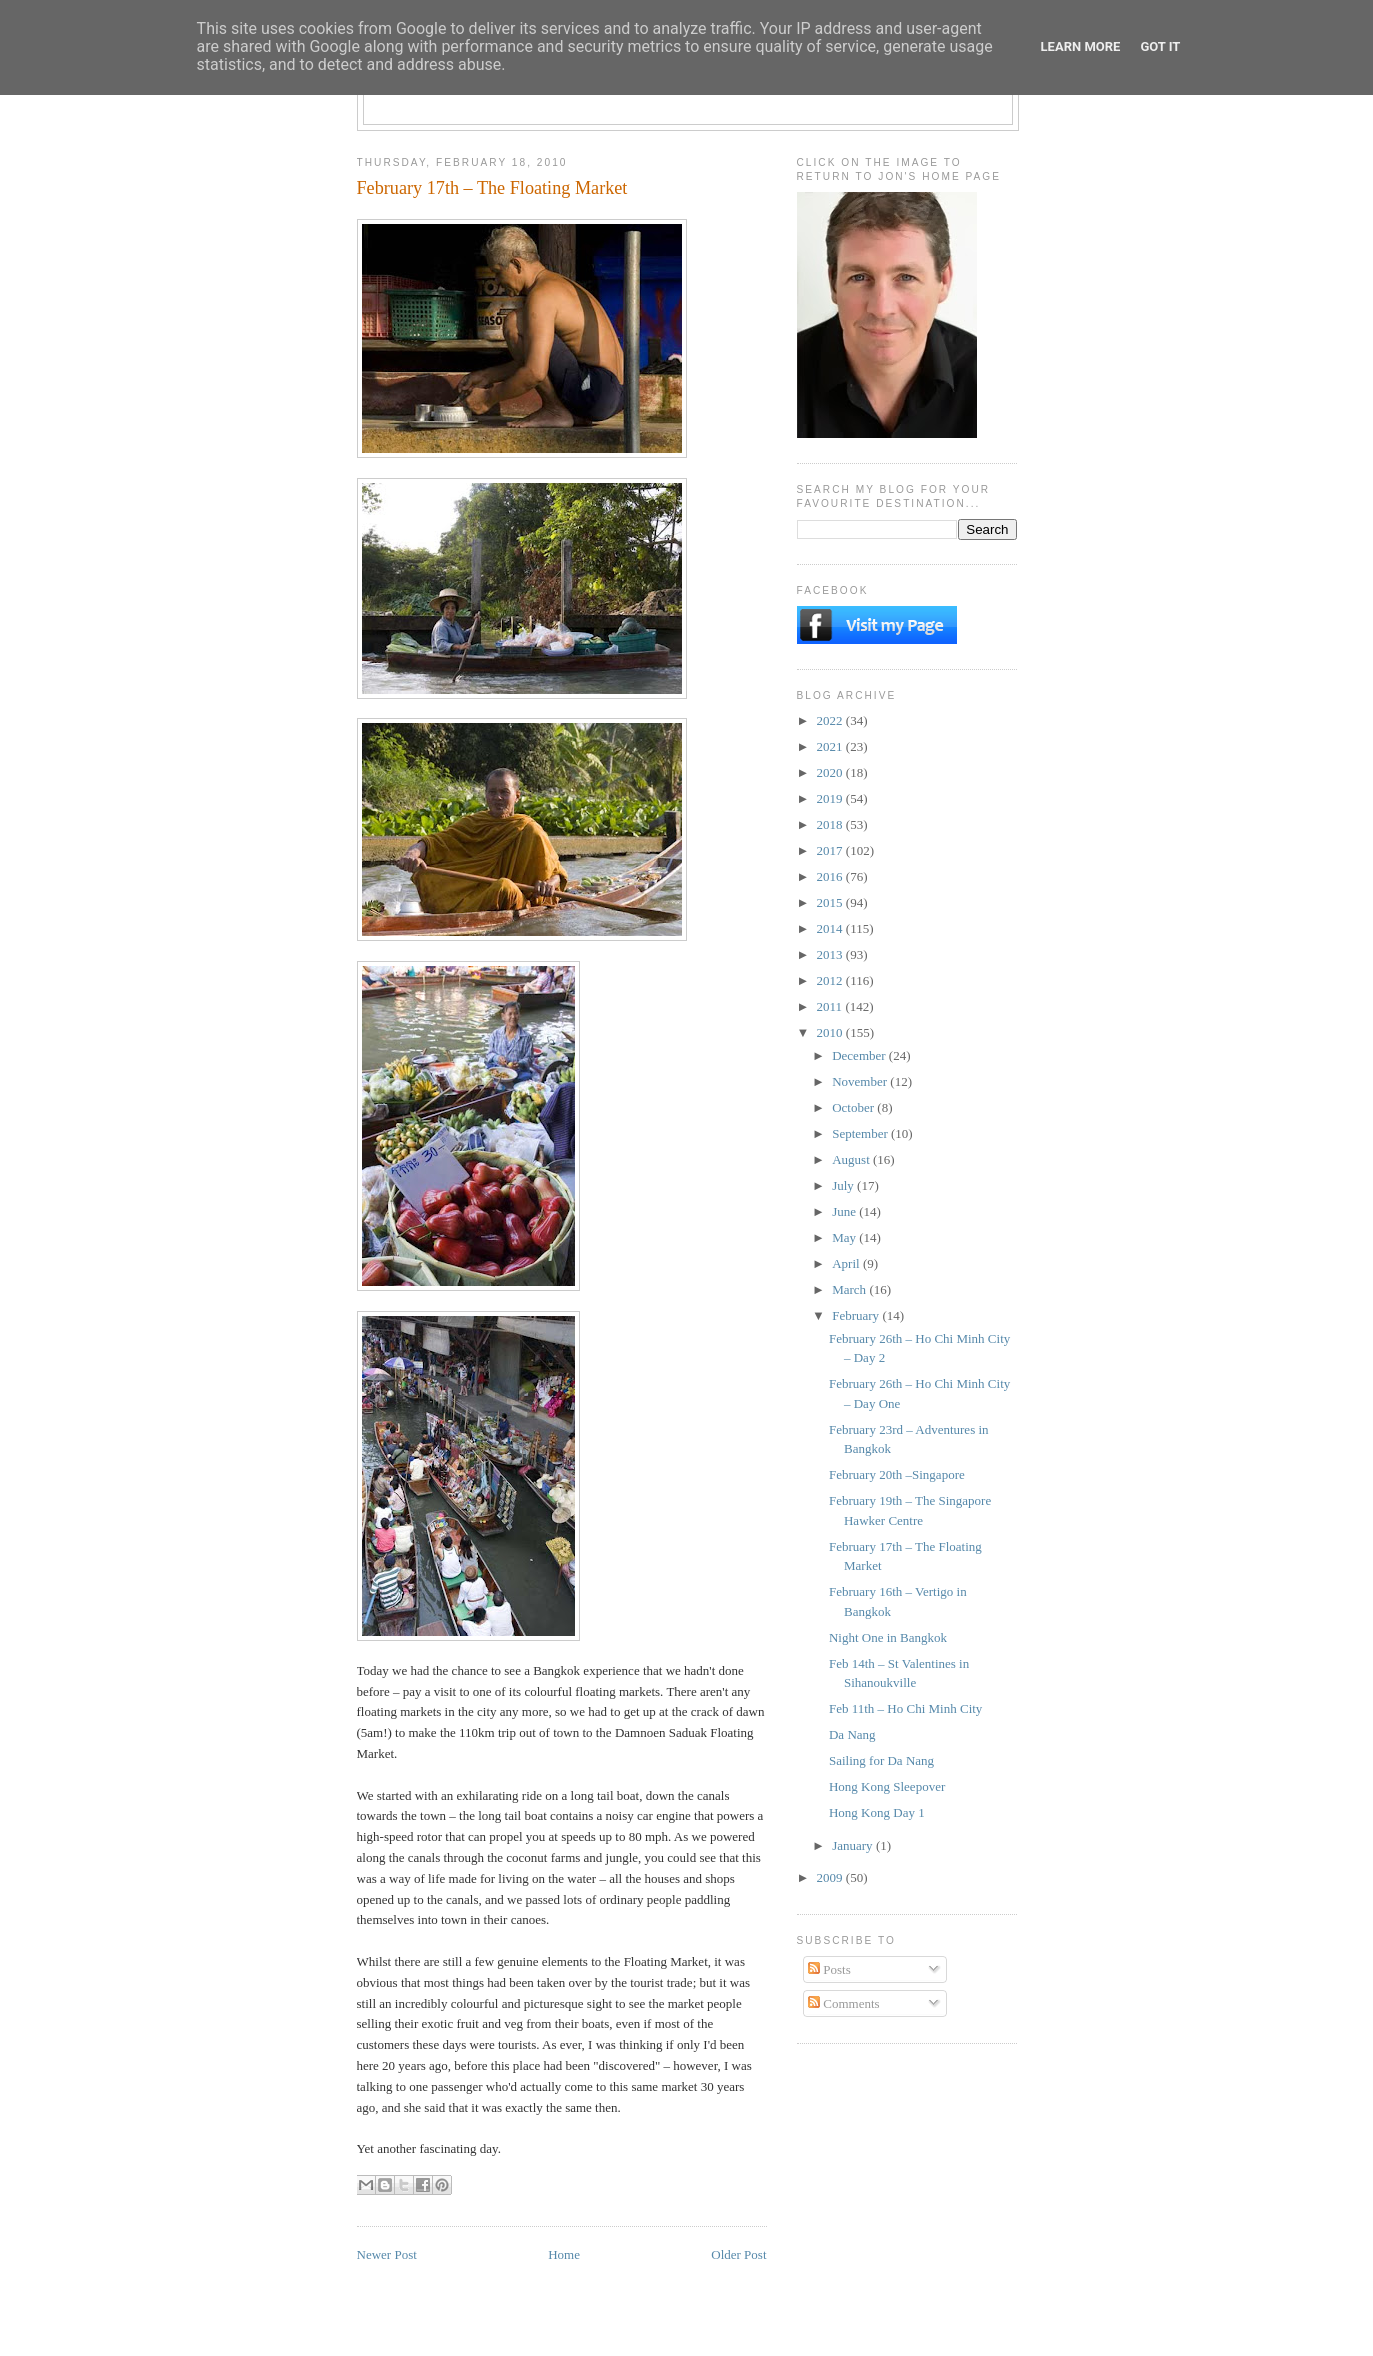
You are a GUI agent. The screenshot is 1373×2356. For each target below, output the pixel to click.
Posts (829, 1969)
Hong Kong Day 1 (877, 1812)
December (860, 1055)
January (854, 1845)
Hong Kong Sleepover (887, 1786)
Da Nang (852, 1734)
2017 (831, 850)
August (852, 1159)
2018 (831, 824)
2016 (831, 876)
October (854, 1107)
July (844, 1185)
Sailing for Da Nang (881, 1760)
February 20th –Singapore (897, 1474)
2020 (831, 772)
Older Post (738, 2254)
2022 (831, 720)
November (861, 1081)
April (847, 1263)
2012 (831, 980)
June (845, 1211)
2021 (831, 746)
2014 (831, 928)
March (850, 1289)
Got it (1160, 46)
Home (564, 2254)
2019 (831, 798)
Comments (844, 2003)
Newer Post (387, 2254)
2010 (831, 1032)
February (857, 1315)
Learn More (1081, 46)
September (861, 1133)
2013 (831, 954)
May (845, 1237)
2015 (831, 902)
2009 (831, 1877)
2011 (831, 1006)
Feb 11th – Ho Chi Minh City (905, 1708)
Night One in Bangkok (888, 1637)
